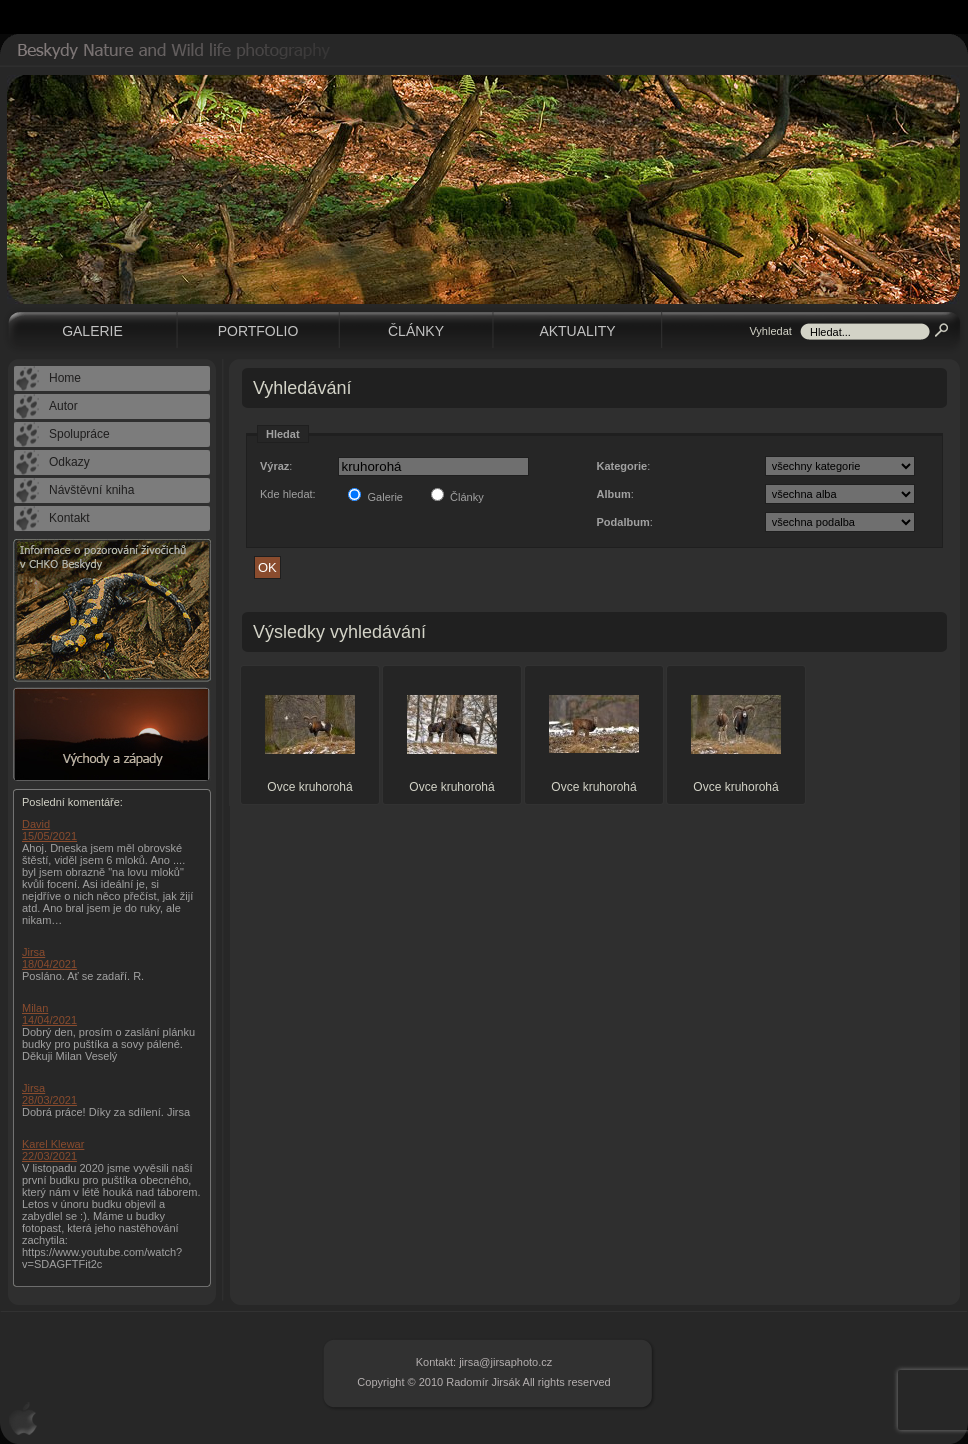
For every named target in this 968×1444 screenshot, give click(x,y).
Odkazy (69, 462)
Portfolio (258, 331)
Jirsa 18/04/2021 (49, 958)
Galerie (92, 331)
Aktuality (577, 331)
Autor (63, 406)
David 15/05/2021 (49, 830)
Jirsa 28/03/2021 (49, 1094)
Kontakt (69, 518)
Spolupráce (79, 434)
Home (65, 378)
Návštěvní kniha (91, 490)
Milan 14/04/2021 (49, 1014)
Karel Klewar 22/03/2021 (53, 1150)
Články (416, 331)
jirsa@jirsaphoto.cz (505, 1362)
